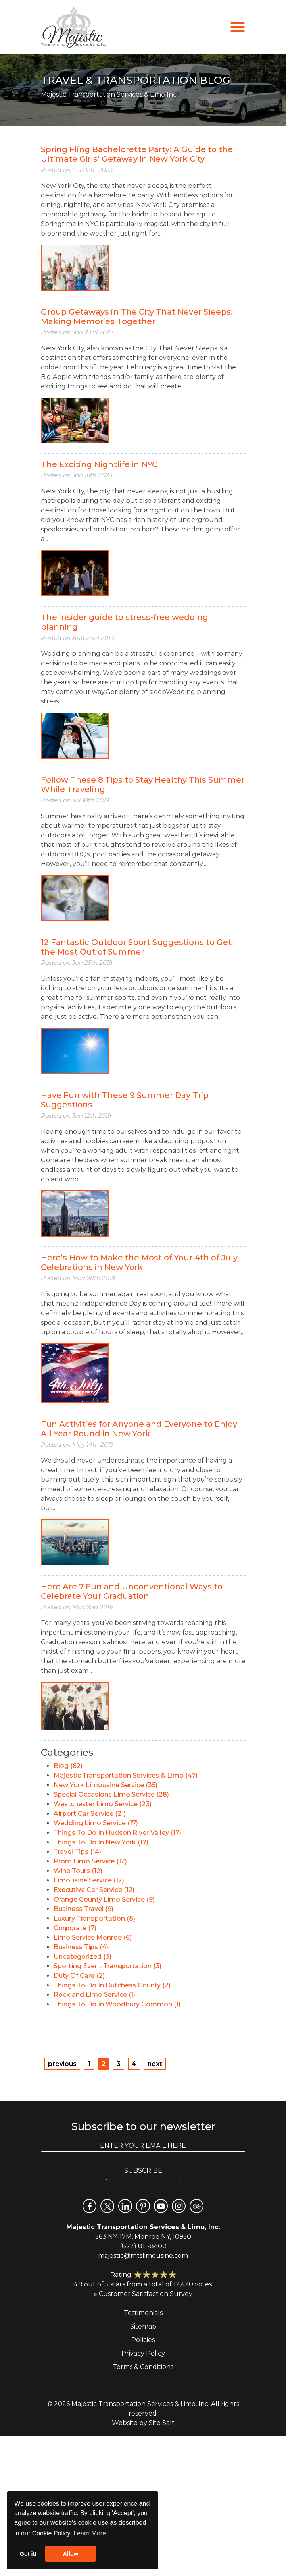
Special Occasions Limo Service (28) (111, 1794)
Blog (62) (68, 1766)
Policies (143, 2340)
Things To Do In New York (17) (101, 1842)
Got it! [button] (28, 2554)
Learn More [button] (89, 2533)
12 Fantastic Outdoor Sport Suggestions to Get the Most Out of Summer (136, 947)
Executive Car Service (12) (94, 1890)
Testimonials (143, 2313)
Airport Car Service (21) (90, 1813)
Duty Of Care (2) (79, 1975)
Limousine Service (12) (89, 1880)
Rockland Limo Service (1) (94, 1994)
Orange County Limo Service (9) (104, 1899)
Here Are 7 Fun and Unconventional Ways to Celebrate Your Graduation (132, 1591)
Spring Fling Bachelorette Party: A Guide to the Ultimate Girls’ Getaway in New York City (137, 154)
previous (62, 2064)
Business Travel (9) (83, 1909)
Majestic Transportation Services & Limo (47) (126, 1775)
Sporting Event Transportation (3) (107, 1966)
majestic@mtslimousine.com (143, 2255)
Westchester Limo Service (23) (103, 1804)
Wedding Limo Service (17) (96, 1823)
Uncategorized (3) (82, 1956)
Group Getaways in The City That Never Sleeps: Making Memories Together (137, 316)
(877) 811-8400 (143, 2246)
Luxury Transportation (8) (94, 1918)
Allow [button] (70, 2554)
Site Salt (162, 2423)
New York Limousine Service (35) (105, 1785)
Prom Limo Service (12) (90, 1861)
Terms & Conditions (143, 2367)
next (155, 2064)
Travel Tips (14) (77, 1851)
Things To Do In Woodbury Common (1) (117, 2004)
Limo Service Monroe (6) (93, 1937)
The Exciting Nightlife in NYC (99, 464)
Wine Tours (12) (78, 1871)
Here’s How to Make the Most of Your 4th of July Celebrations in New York (139, 1262)
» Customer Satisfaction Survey (143, 2294)
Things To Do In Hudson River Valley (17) (117, 1832)
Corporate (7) (75, 1928)
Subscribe (143, 2170)
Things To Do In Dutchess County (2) (112, 1985)
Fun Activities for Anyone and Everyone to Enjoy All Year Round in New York (139, 1428)
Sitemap (143, 2326)
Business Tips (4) (81, 1947)
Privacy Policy (143, 2353)
